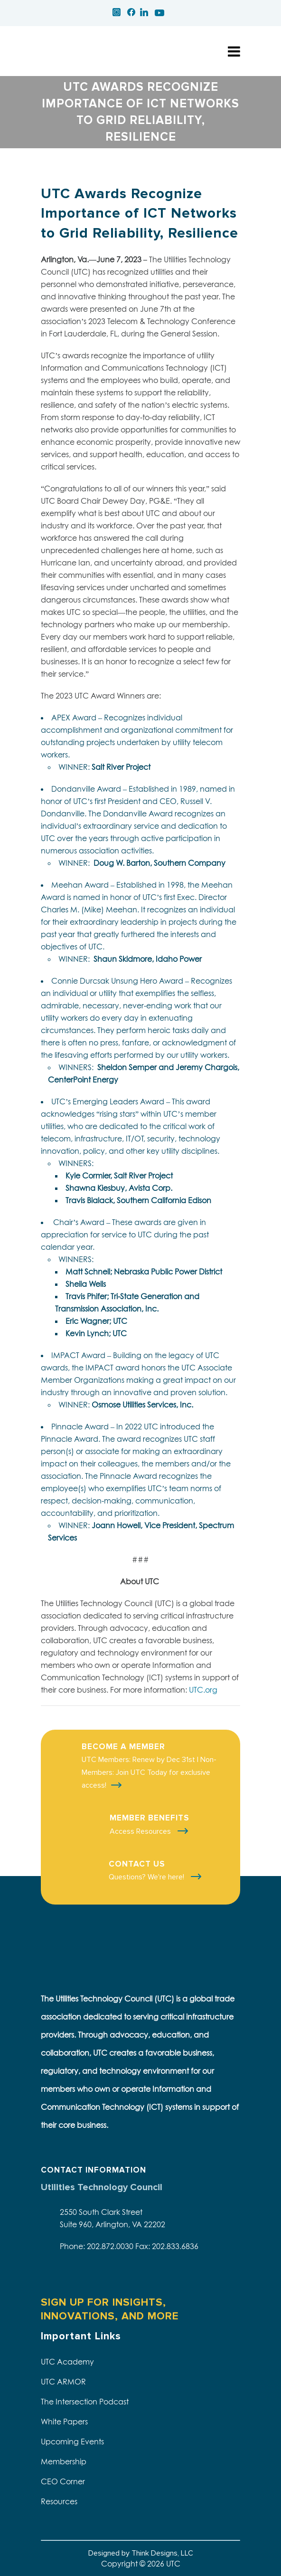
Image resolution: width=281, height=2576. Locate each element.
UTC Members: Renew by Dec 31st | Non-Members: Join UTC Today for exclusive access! (149, 1772)
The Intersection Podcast (85, 2401)
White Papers (64, 2421)
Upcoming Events (72, 2441)
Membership (63, 2461)
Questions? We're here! (147, 1877)
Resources (59, 2501)
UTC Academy (67, 2361)
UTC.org (203, 1690)
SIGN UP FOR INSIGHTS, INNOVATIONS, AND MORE (109, 2309)
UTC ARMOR (63, 2381)
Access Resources (141, 1831)
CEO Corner (63, 2481)
